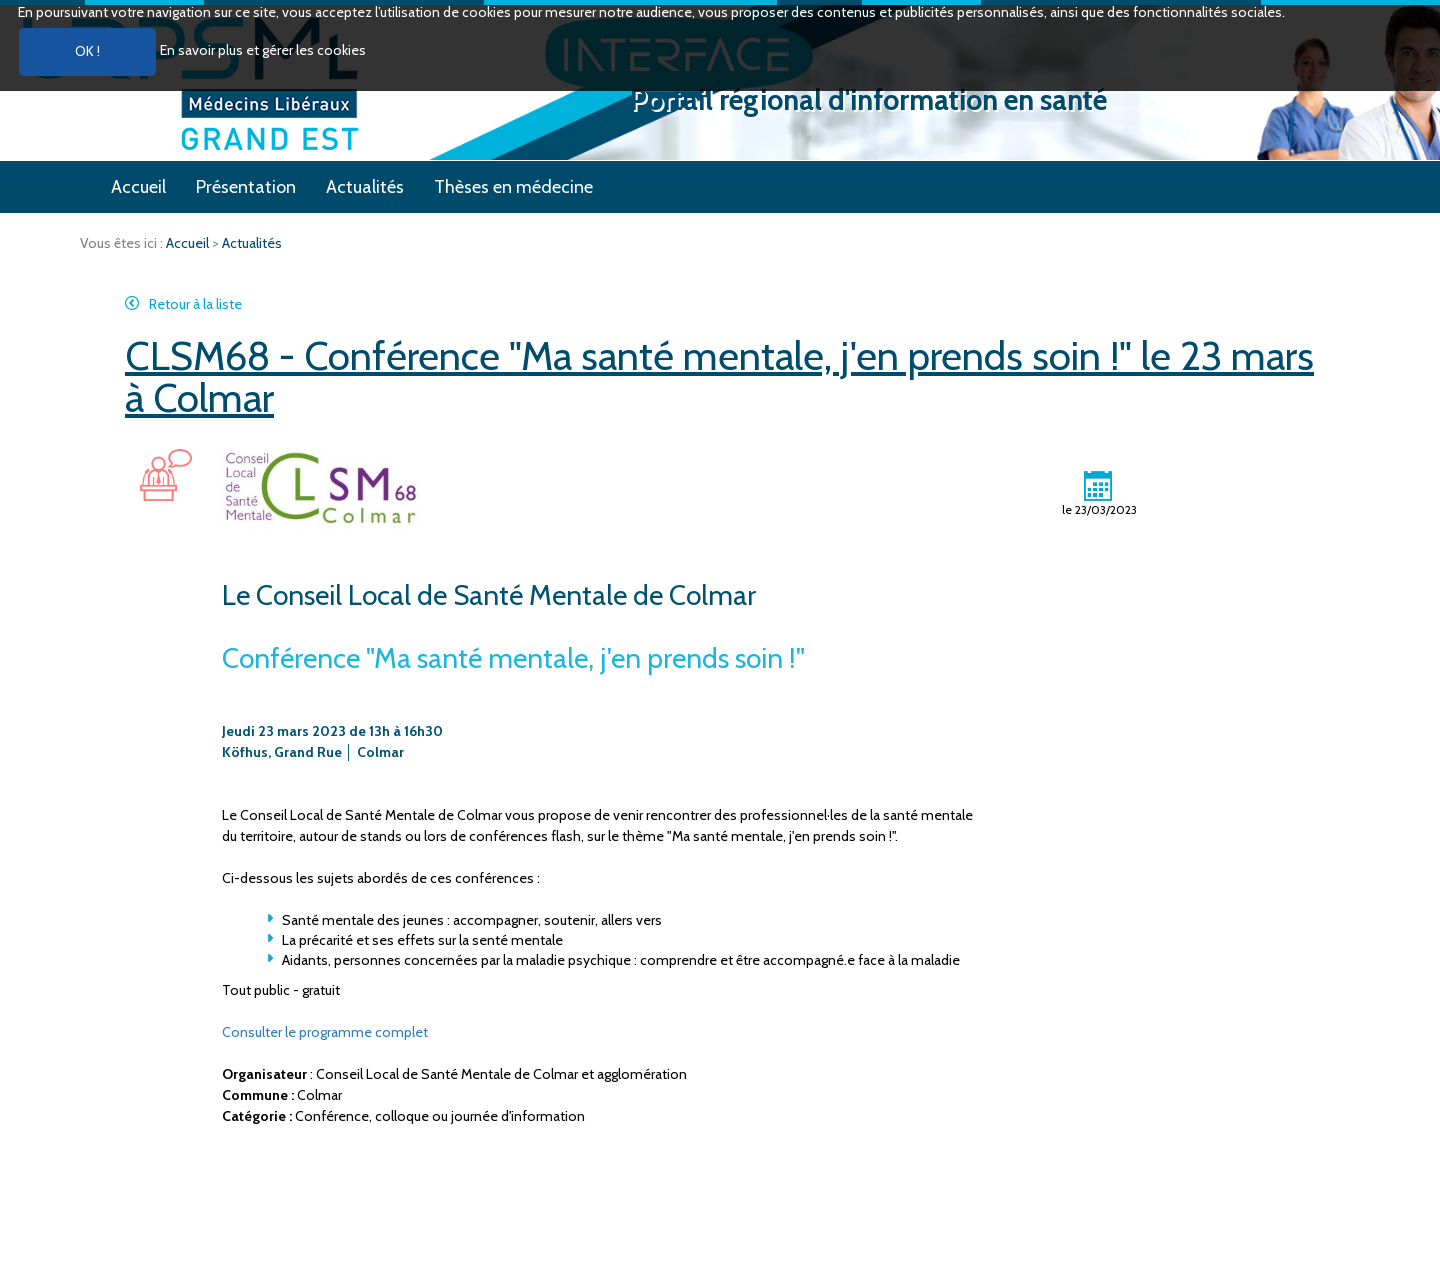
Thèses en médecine (513, 187)
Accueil (138, 187)
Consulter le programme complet (325, 1032)
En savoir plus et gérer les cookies (263, 50)
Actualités (365, 187)
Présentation (246, 187)
